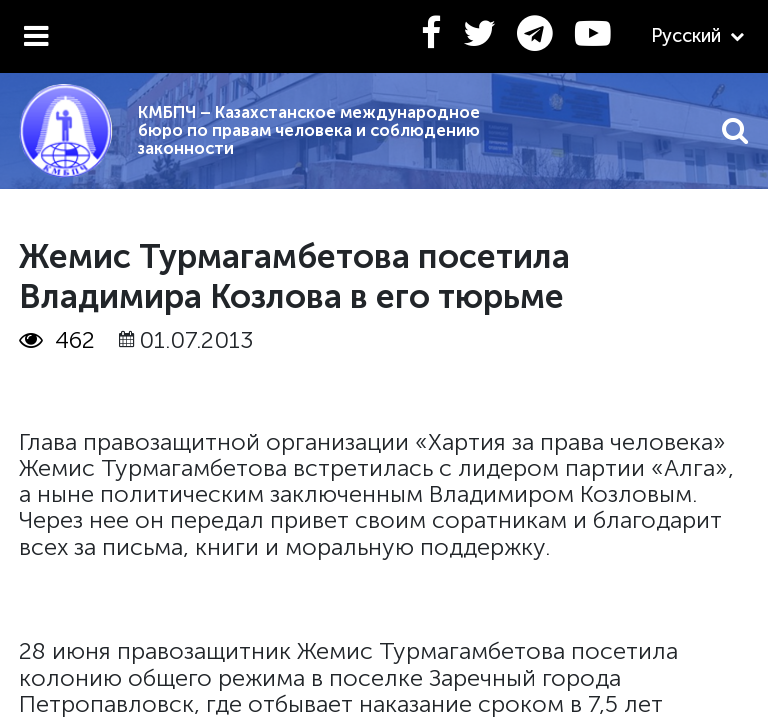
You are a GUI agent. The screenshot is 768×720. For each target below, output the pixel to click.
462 (57, 340)
